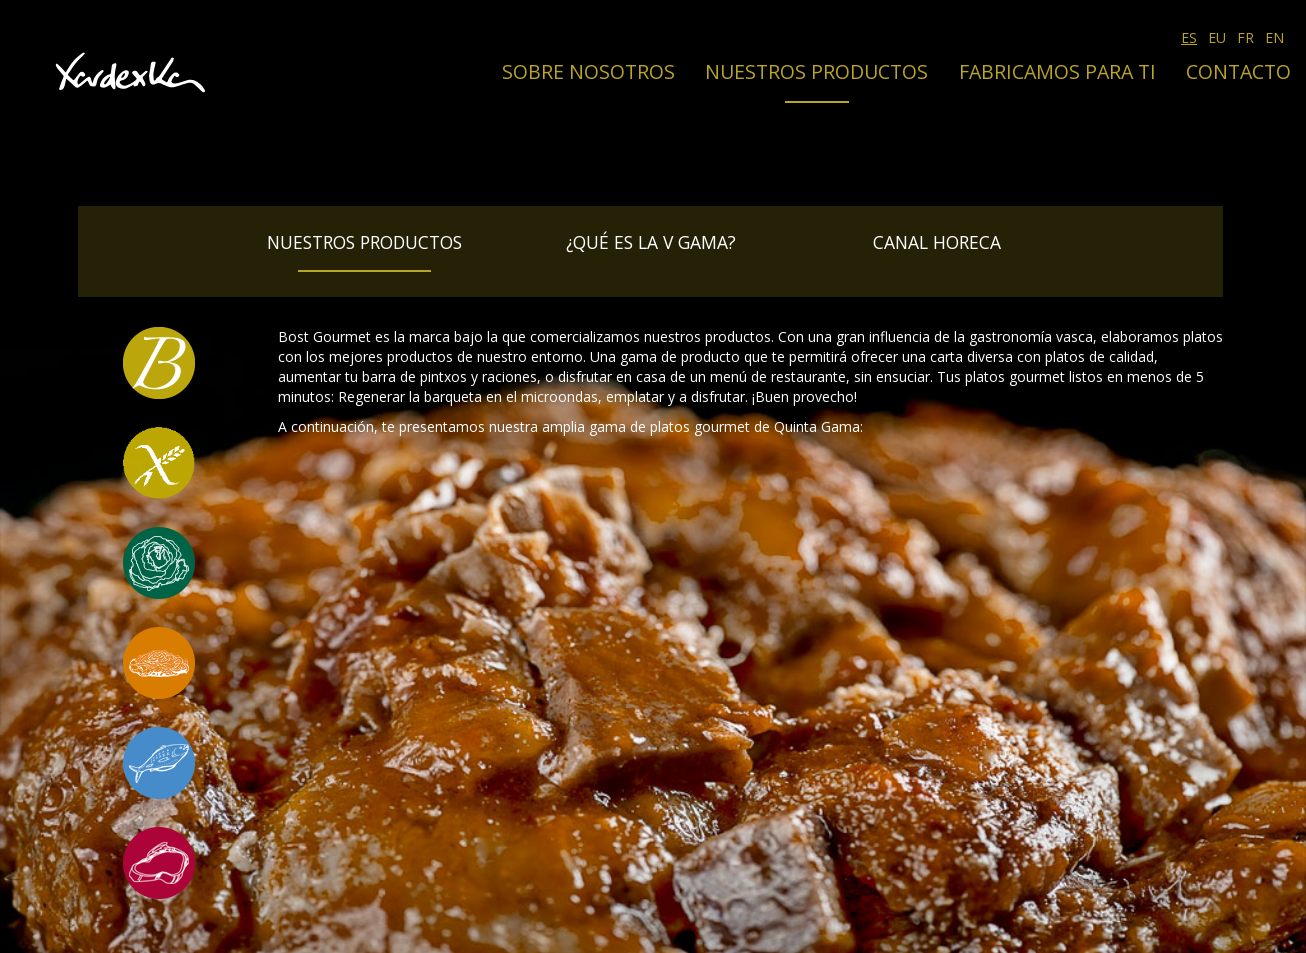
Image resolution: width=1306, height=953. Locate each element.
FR (1245, 37)
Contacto (1238, 71)
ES (1189, 37)
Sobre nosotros (588, 71)
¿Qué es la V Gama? (651, 242)
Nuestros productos (816, 71)
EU (1217, 37)
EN (1274, 37)
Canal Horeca (937, 242)
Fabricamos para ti (1057, 71)
